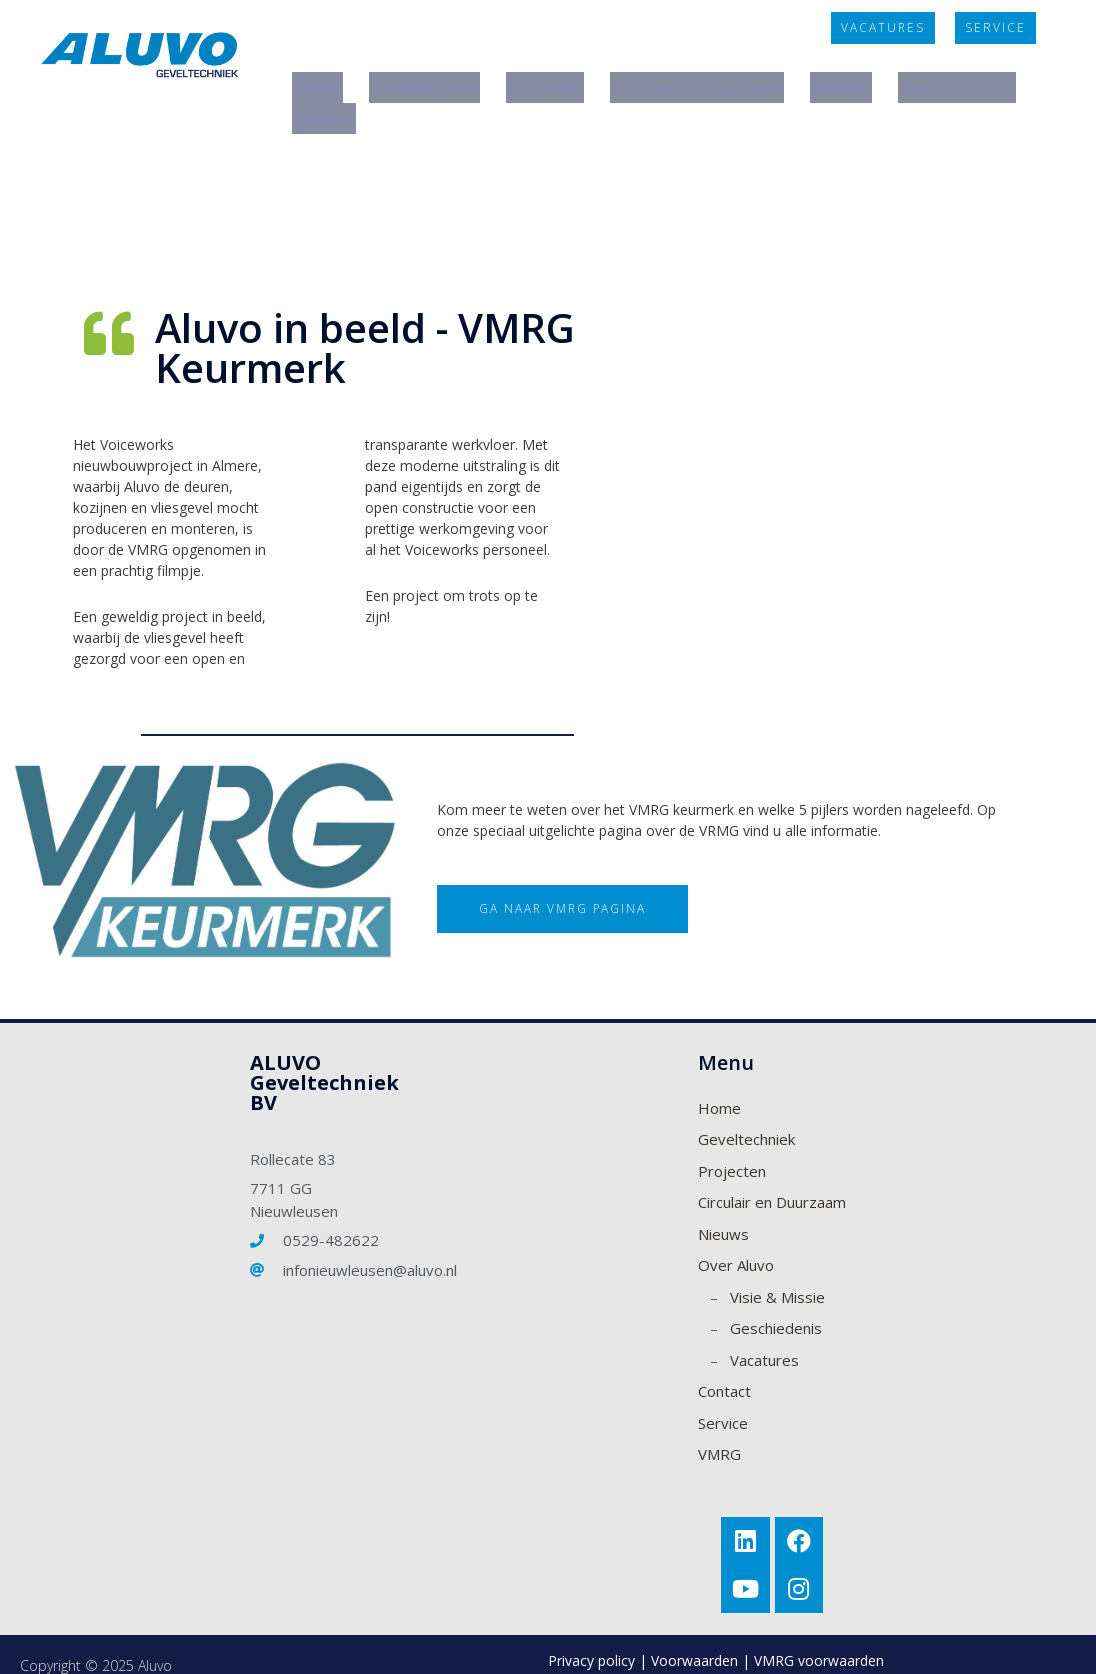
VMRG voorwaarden (819, 1638)
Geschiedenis (776, 1302)
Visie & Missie (777, 1271)
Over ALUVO (354, 99)
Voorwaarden (694, 1638)
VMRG (719, 1428)
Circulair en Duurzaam (721, 81)
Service (723, 1397)
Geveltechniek (429, 81)
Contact (477, 99)
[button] (882, 28)
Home (317, 81)
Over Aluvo (736, 1239)
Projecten (557, 81)
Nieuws (874, 81)
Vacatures (764, 1334)
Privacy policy (591, 1638)
